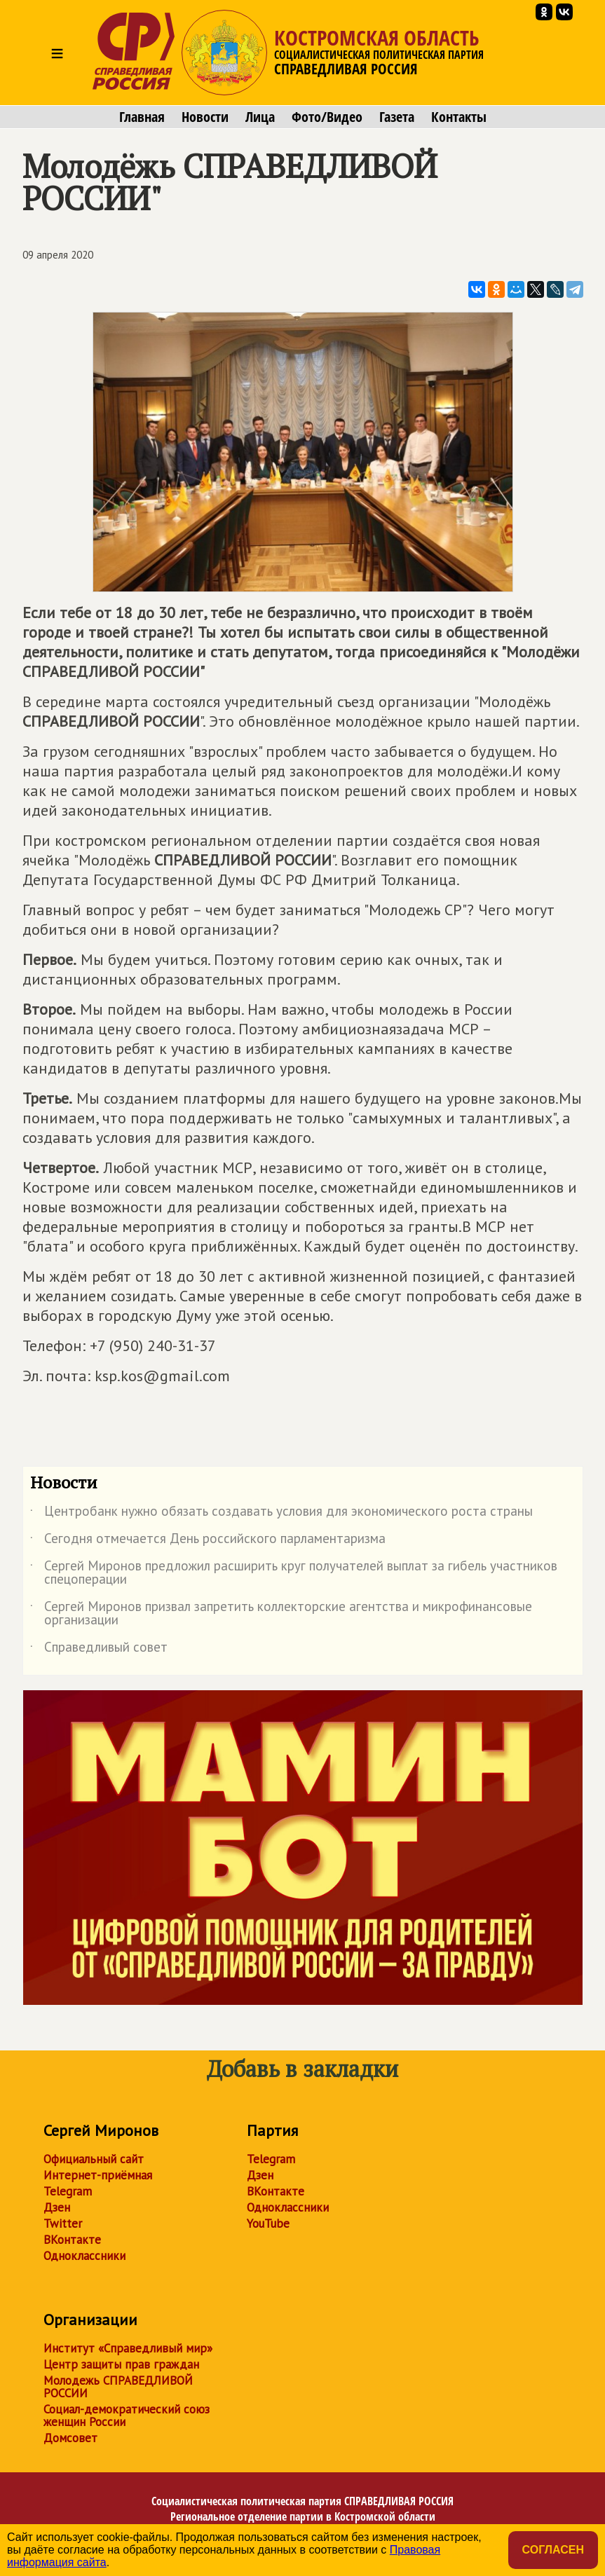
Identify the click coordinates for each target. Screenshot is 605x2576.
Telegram (67, 2191)
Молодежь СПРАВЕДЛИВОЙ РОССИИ (118, 2386)
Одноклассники (84, 2255)
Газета (396, 117)
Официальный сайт (93, 2159)
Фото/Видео (327, 117)
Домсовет (70, 2438)
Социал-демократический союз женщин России (126, 2415)
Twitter (62, 2223)
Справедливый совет (99, 1649)
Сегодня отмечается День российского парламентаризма (208, 1541)
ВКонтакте (72, 2239)
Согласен (553, 2550)
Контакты (459, 117)
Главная (142, 117)
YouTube (268, 2223)
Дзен (56, 2207)
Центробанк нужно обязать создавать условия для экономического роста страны (281, 1514)
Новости (205, 117)
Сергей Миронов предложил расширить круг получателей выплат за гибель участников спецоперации (293, 1573)
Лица (260, 117)
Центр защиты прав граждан (121, 2364)
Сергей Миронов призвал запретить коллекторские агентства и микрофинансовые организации (281, 1614)
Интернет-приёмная (97, 2175)
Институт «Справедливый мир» (127, 2348)
